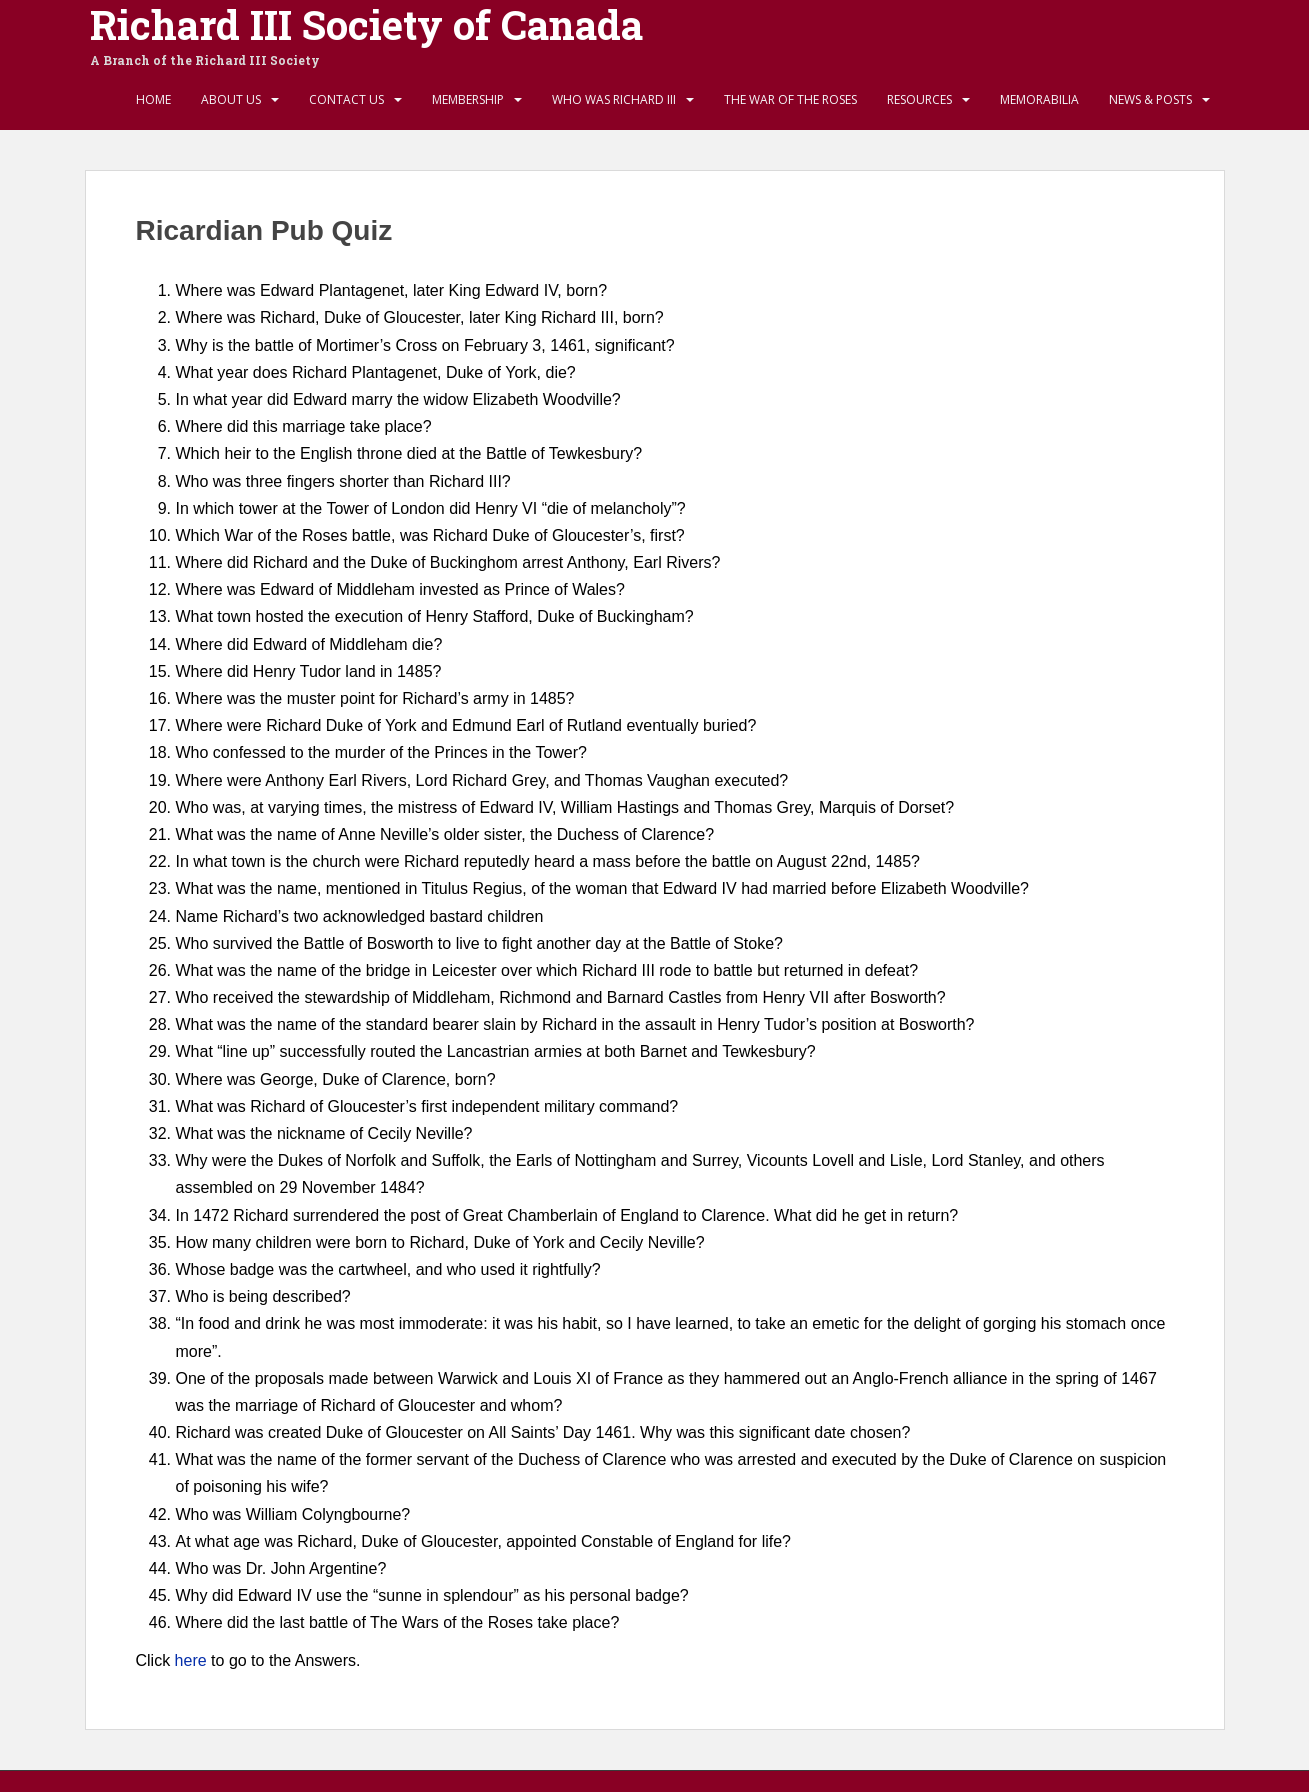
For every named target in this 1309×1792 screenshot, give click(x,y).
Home (153, 99)
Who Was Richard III (614, 99)
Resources (919, 99)
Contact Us (346, 99)
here (191, 1660)
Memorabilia (1039, 99)
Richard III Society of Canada (366, 25)
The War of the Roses (790, 99)
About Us (231, 99)
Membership (468, 99)
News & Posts (1150, 99)
